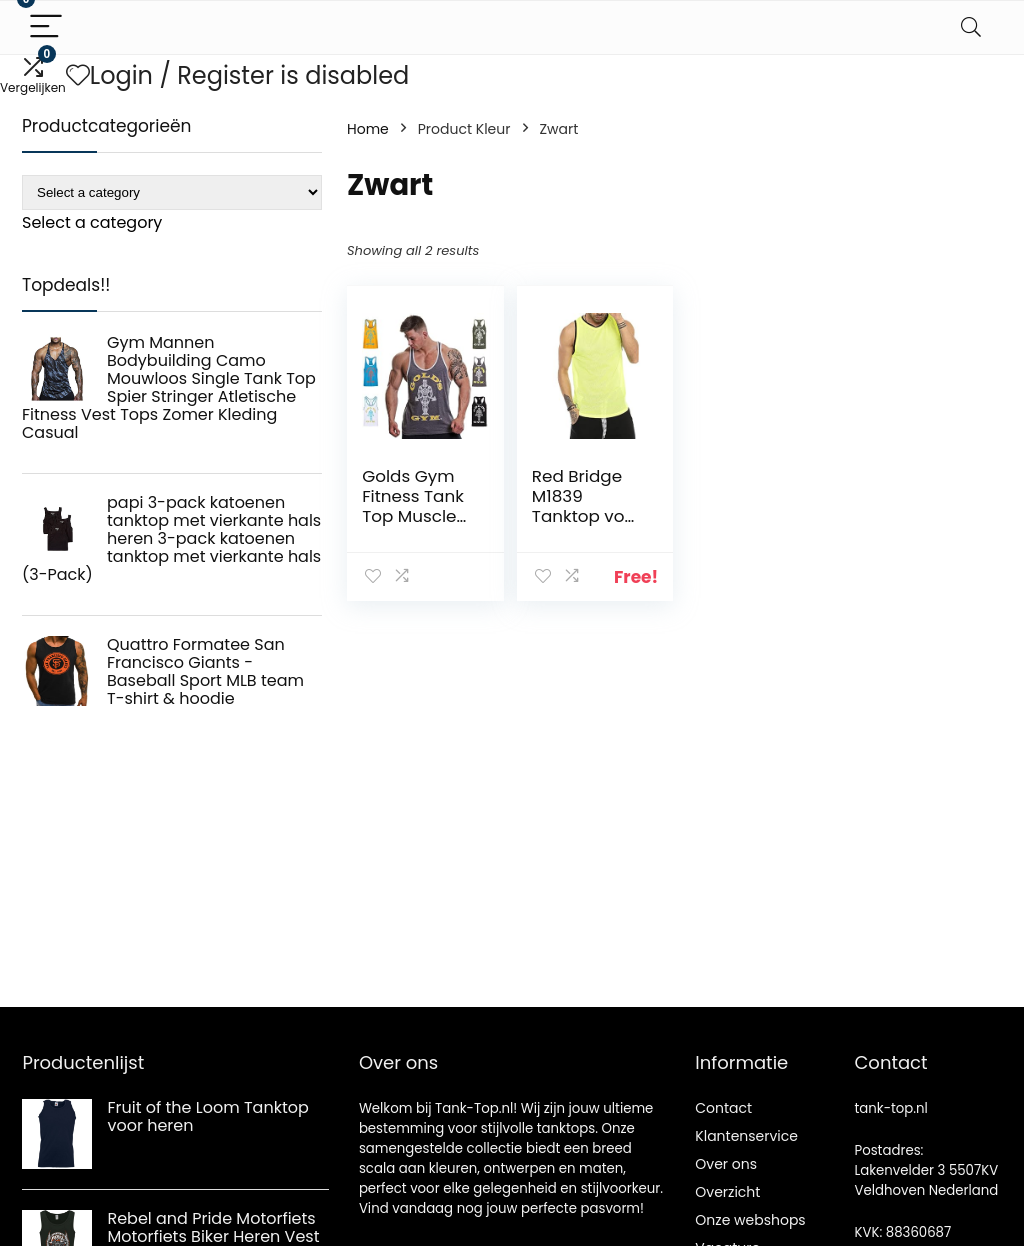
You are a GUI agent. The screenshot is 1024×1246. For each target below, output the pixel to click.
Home (368, 129)
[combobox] (92, 222)
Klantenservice (746, 1136)
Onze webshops (750, 1220)
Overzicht (727, 1192)
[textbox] (92, 222)
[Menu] (46, 27)
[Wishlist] (78, 75)
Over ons (726, 1164)
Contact (723, 1108)
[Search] (971, 27)
